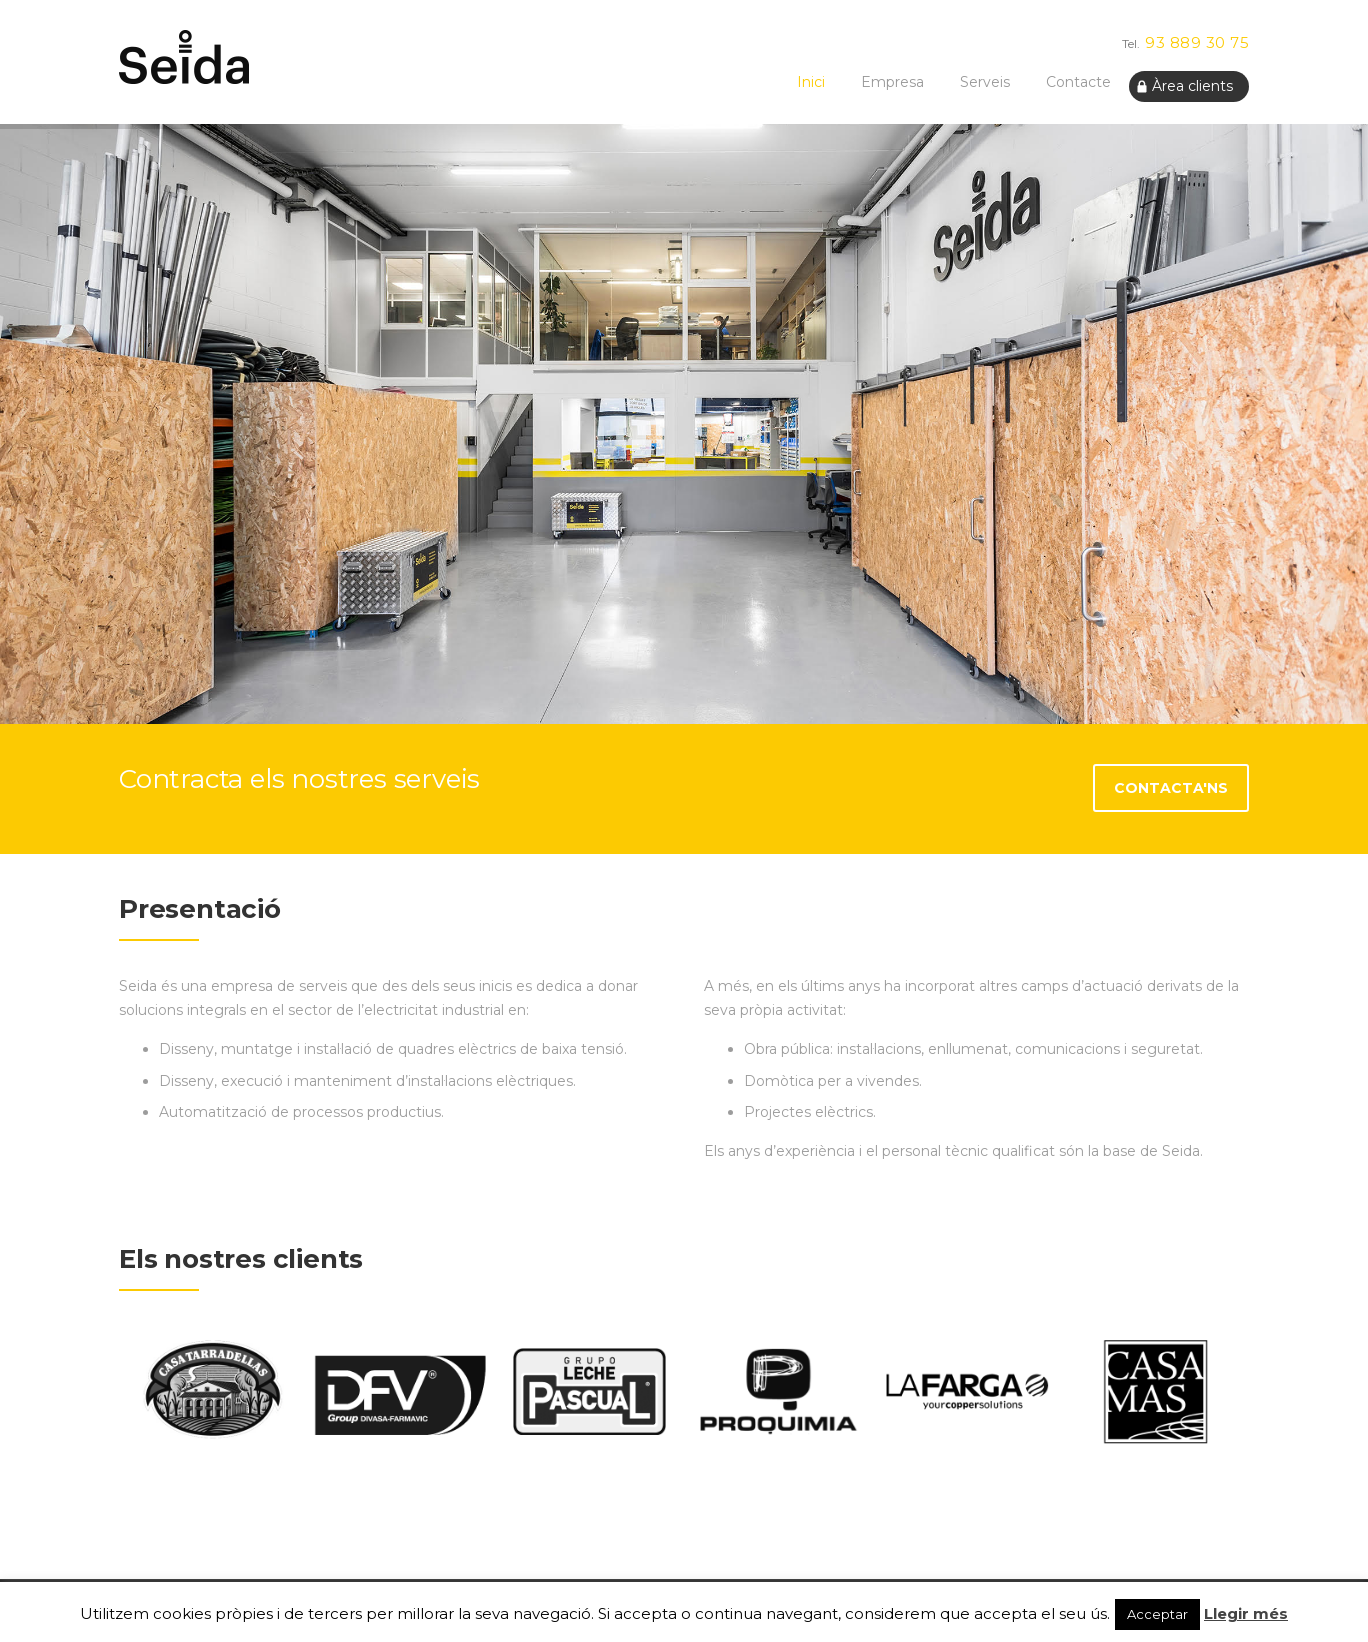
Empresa (892, 82)
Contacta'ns (1171, 788)
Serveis (985, 82)
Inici (811, 82)
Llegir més (1246, 1613)
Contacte (1078, 82)
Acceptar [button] (1157, 1614)
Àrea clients (1192, 86)
